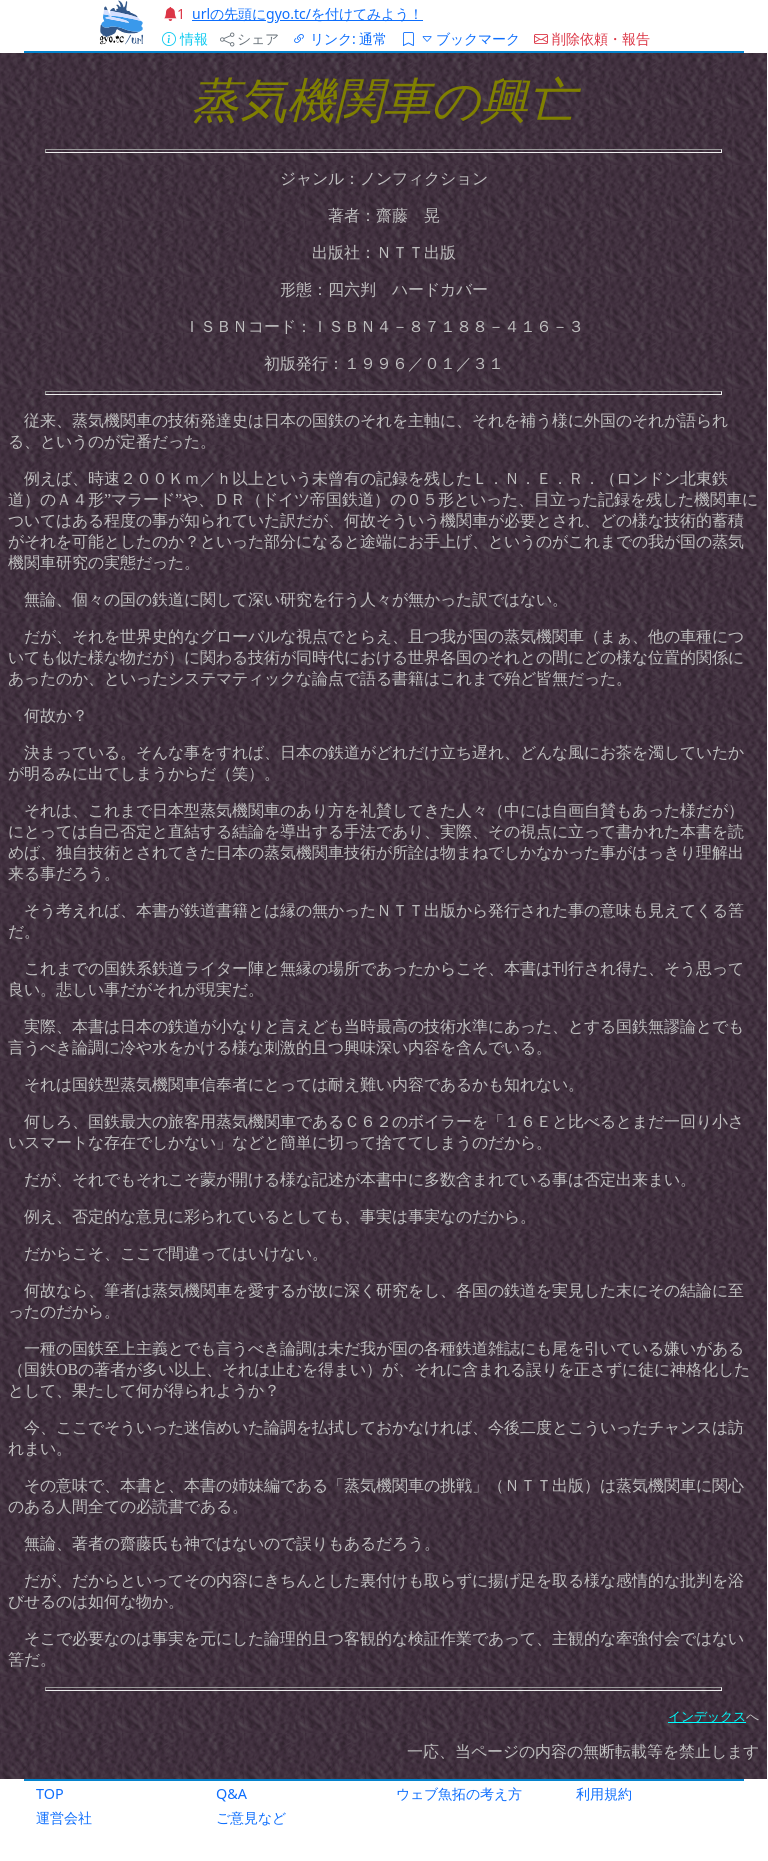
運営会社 (64, 1817)
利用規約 (604, 1793)
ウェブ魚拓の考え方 (459, 1793)
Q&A (231, 1793)
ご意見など (251, 1817)
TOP (50, 1793)
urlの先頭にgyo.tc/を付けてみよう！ (307, 13)
